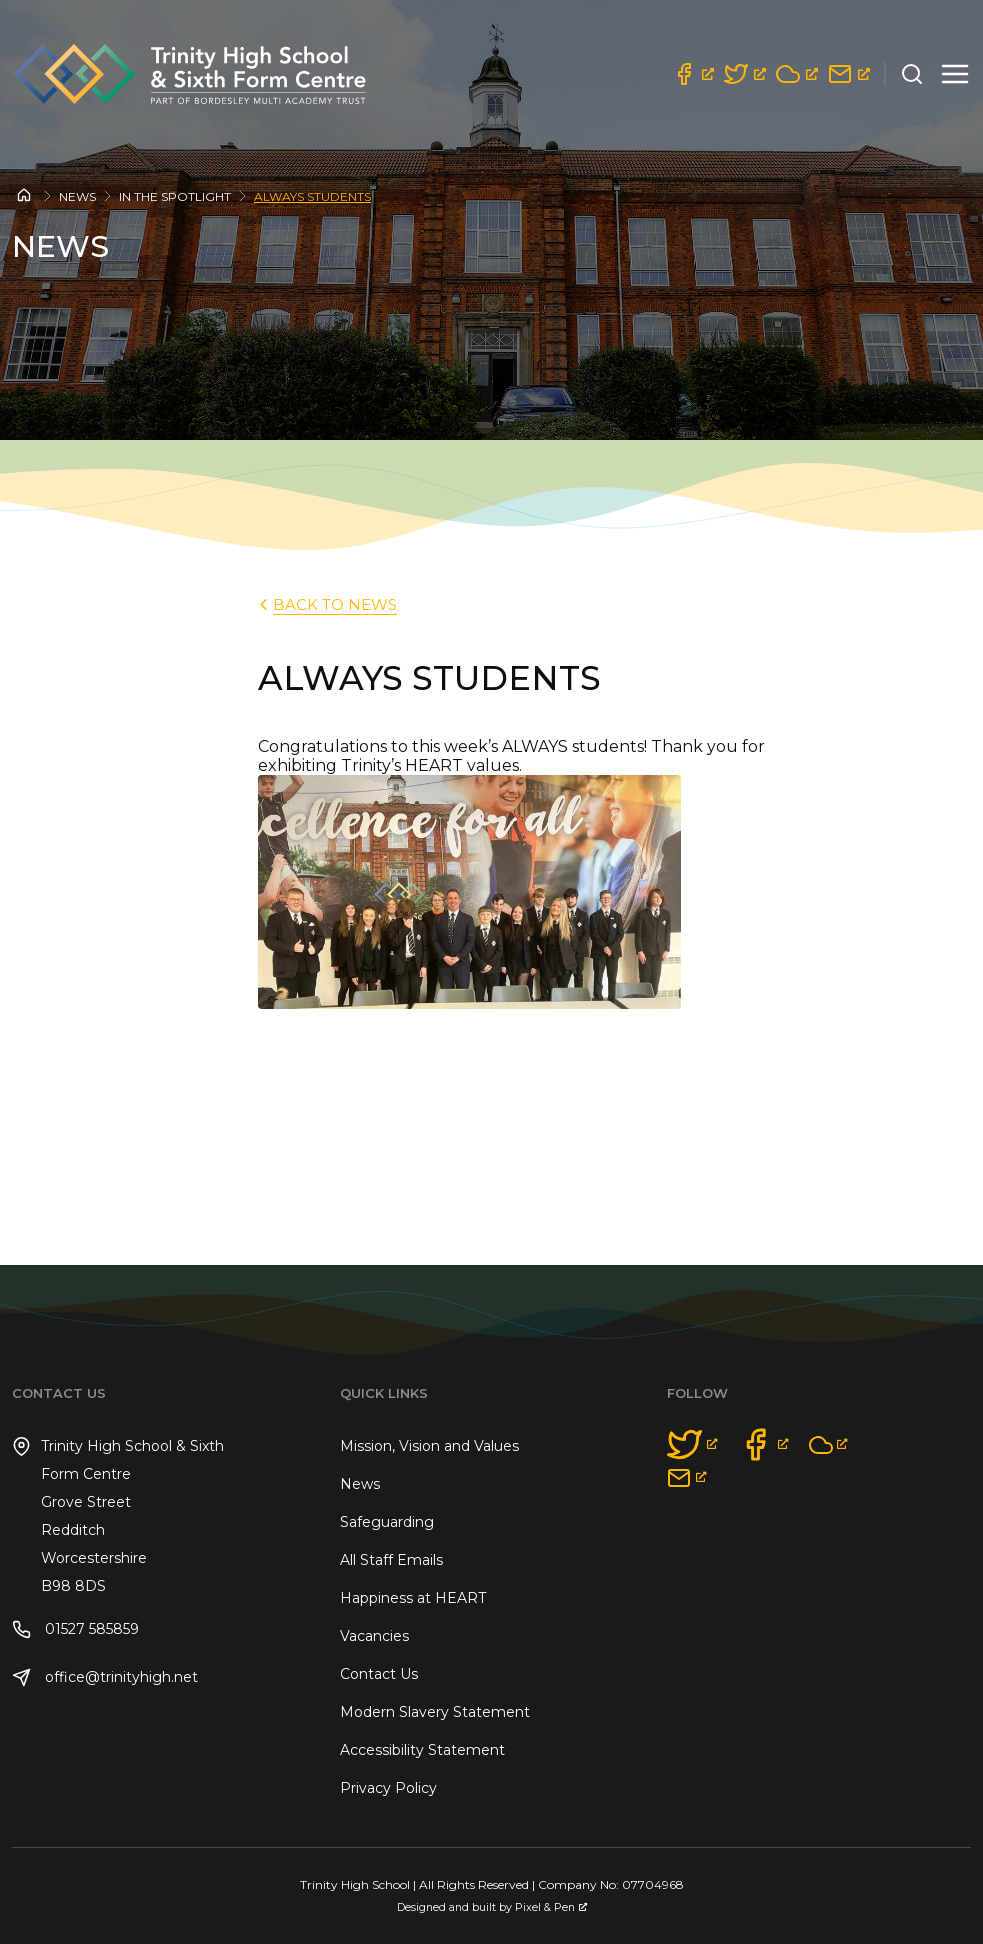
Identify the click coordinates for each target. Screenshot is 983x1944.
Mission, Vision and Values (429, 1446)
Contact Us (379, 1674)
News (77, 196)
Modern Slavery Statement (435, 1712)
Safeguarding (387, 1522)
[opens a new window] (693, 74)
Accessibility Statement (422, 1750)
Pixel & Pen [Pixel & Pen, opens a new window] (551, 1907)
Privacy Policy (388, 1788)
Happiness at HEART (413, 1598)
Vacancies (374, 1636)
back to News (325, 604)
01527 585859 (75, 1629)
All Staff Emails (391, 1560)
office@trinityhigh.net (105, 1677)
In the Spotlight (175, 196)
